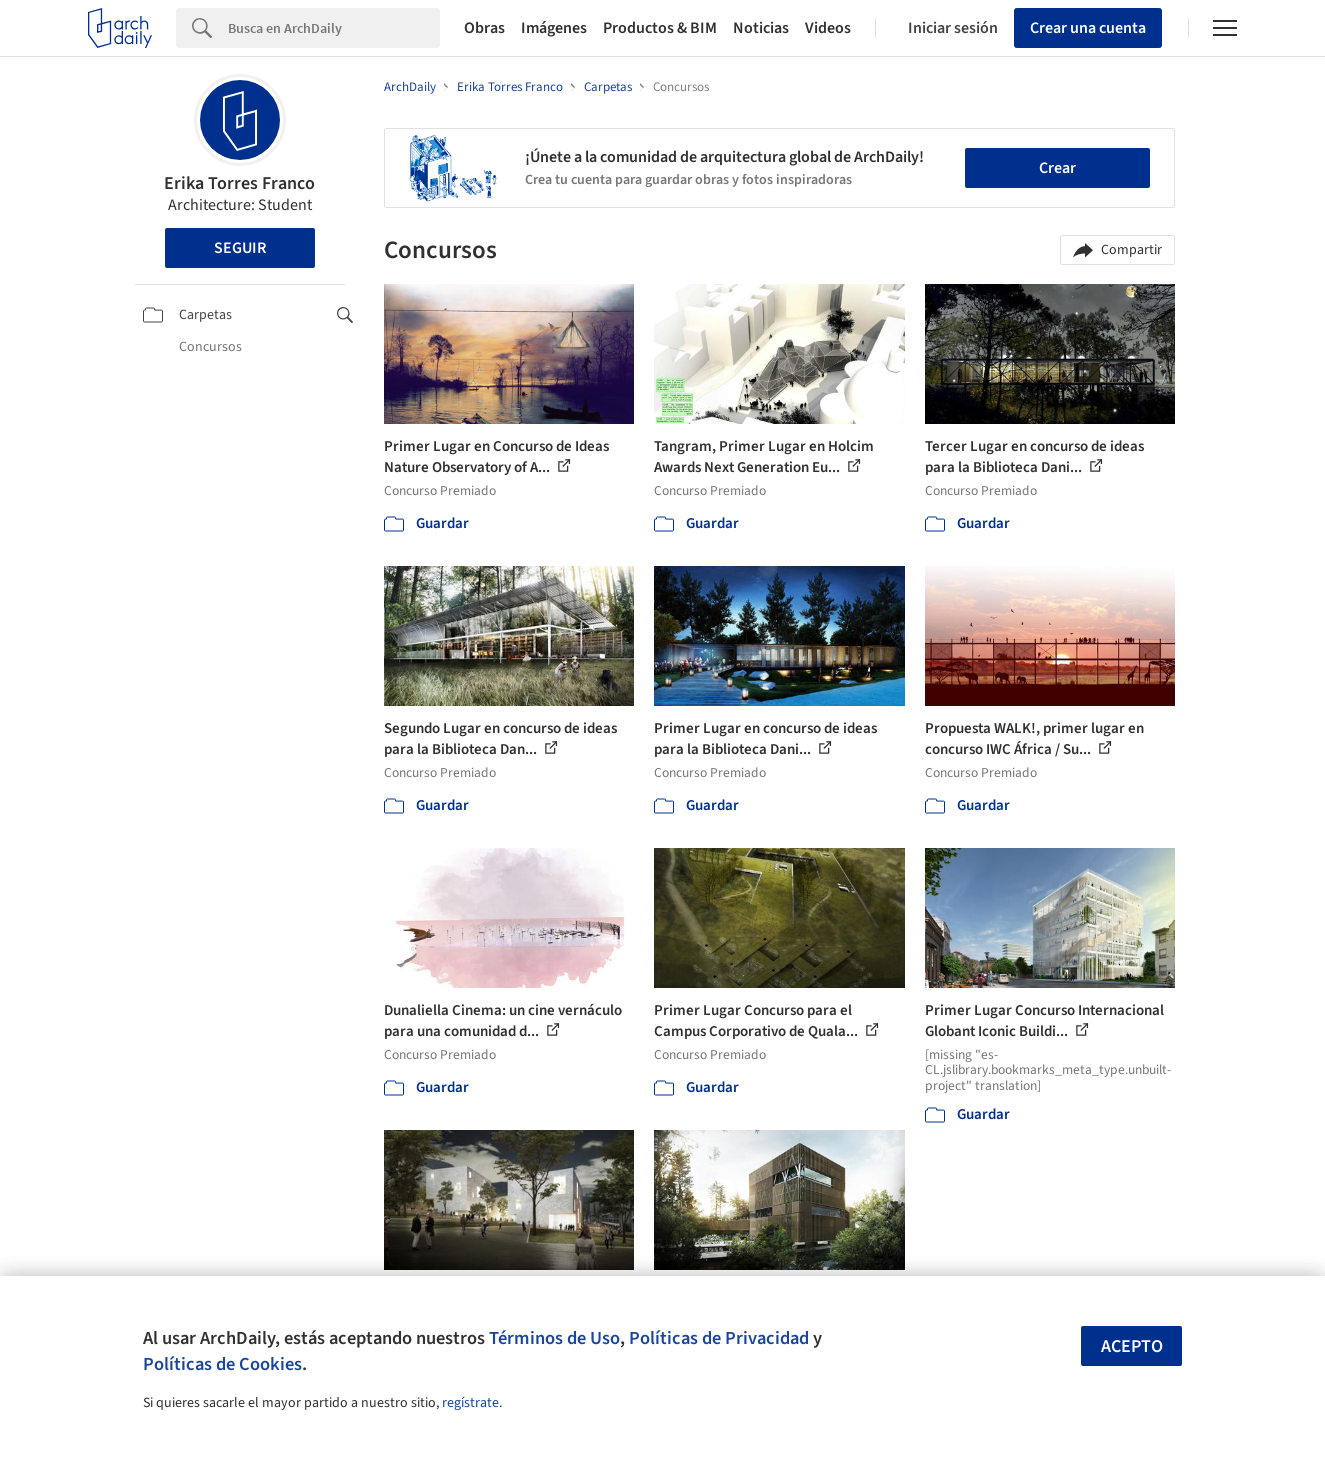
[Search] (334, 28)
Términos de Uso (554, 1338)
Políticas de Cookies (222, 1364)
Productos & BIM (660, 28)
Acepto (1132, 1346)
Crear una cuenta (1088, 28)
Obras (484, 28)
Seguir (240, 248)
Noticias (761, 28)
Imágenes (554, 28)
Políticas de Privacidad (719, 1338)
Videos (828, 28)
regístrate (470, 1403)
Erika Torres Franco (239, 183)
